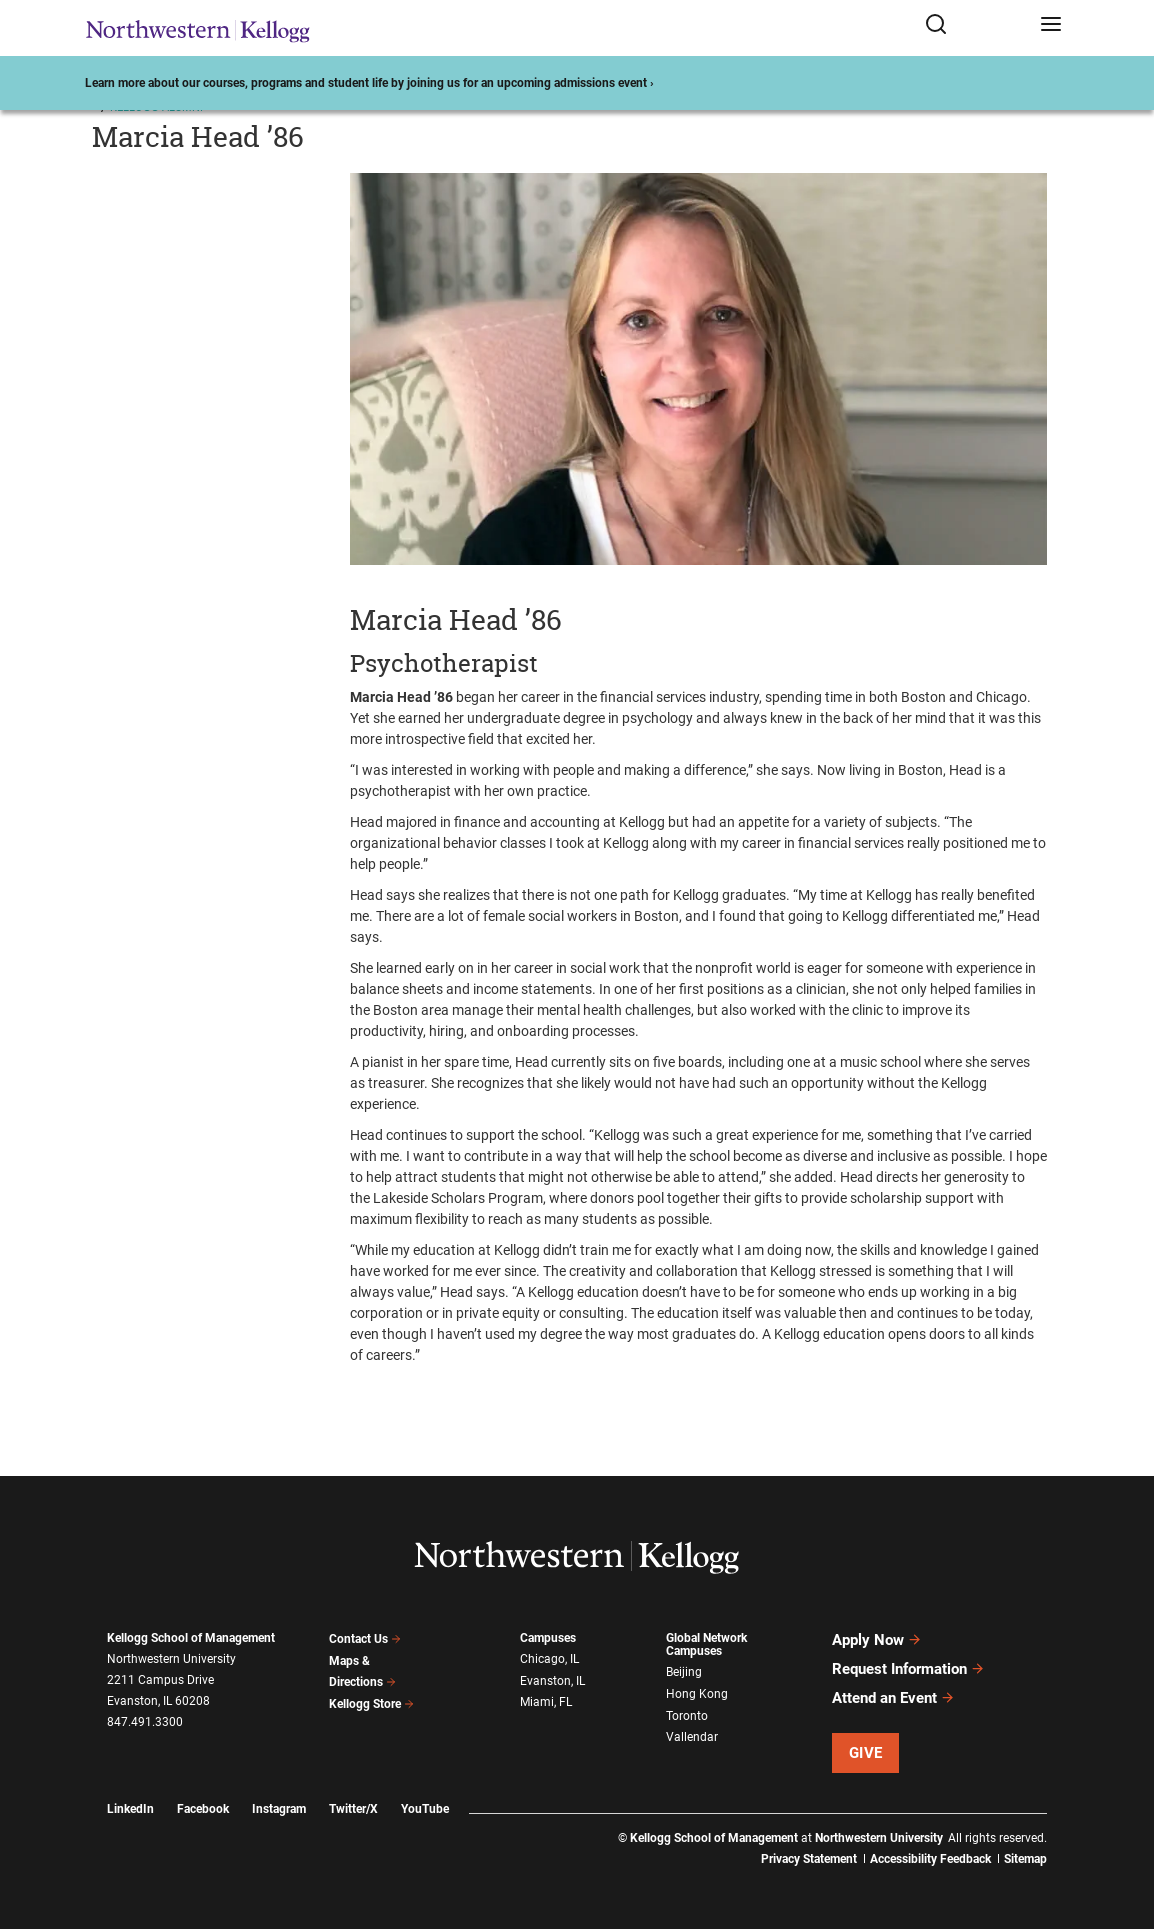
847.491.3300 (145, 1722)
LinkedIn (130, 1809)
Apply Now (877, 1640)
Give (866, 1753)
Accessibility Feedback (930, 1859)
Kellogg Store (372, 1704)
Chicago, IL (549, 1659)
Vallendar (692, 1737)
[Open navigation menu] (1051, 28)
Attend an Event (893, 1698)
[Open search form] (975, 28)
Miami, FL (546, 1702)
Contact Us (365, 1639)
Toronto (687, 1716)
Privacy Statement (809, 1859)
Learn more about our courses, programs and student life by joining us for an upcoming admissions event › (369, 83)
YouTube (425, 1809)
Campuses (548, 1638)
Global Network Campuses (706, 1644)
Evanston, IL (552, 1681)
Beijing (684, 1672)
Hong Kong (697, 1694)
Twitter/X (353, 1809)
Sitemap (1025, 1859)
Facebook (203, 1809)
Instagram (279, 1809)
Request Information (908, 1669)
